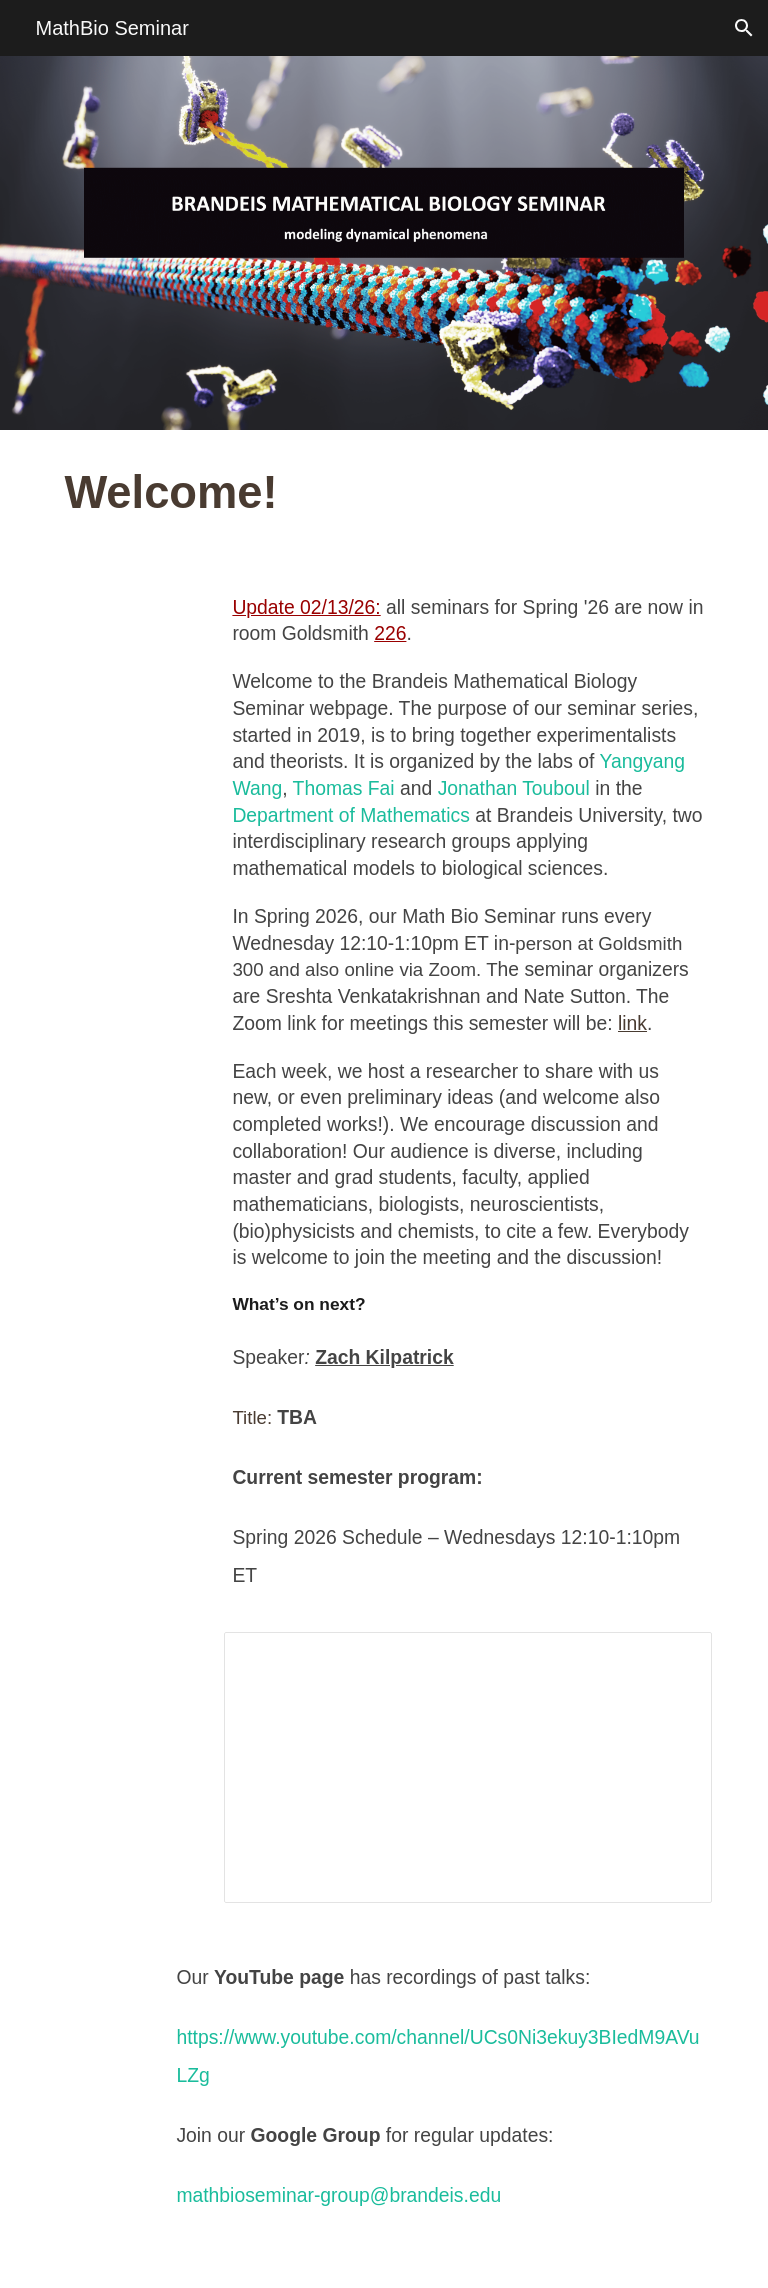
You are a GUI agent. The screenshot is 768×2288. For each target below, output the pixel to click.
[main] (383, 493)
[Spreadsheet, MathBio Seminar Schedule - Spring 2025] (467, 1767)
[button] (744, 28)
